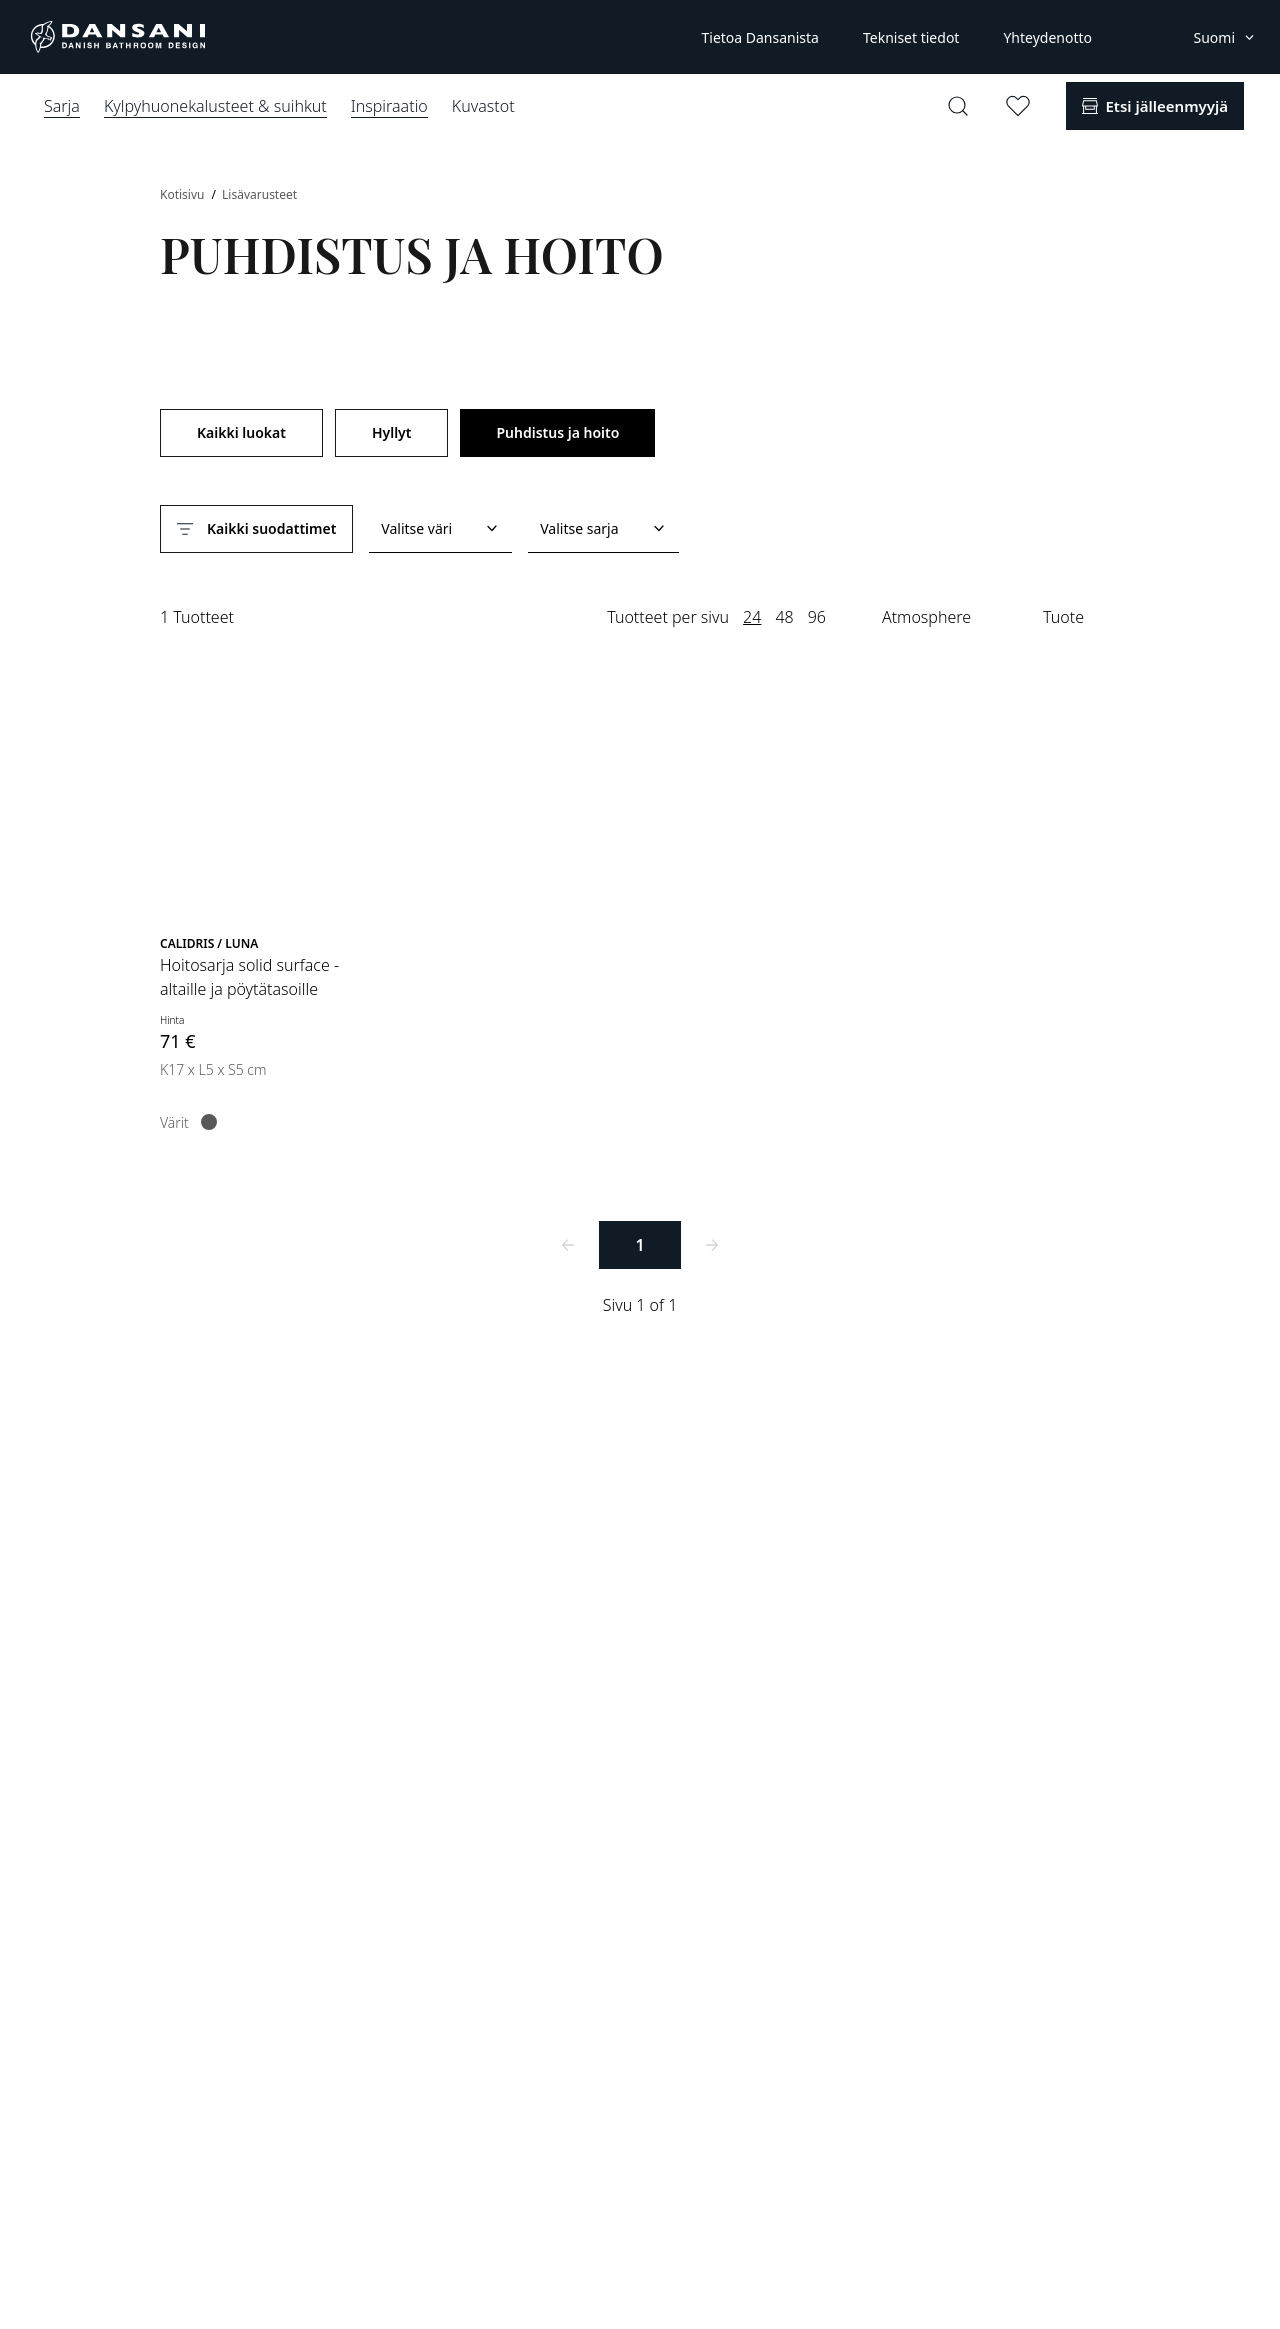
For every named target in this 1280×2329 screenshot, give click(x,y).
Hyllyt (392, 432)
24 (752, 617)
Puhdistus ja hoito (557, 432)
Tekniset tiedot (911, 37)
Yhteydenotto (1047, 37)
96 (817, 617)
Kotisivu (184, 194)
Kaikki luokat (241, 432)
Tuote (1063, 617)
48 (784, 617)
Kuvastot (483, 106)
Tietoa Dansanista (759, 37)
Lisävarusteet (259, 194)
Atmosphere (926, 617)
